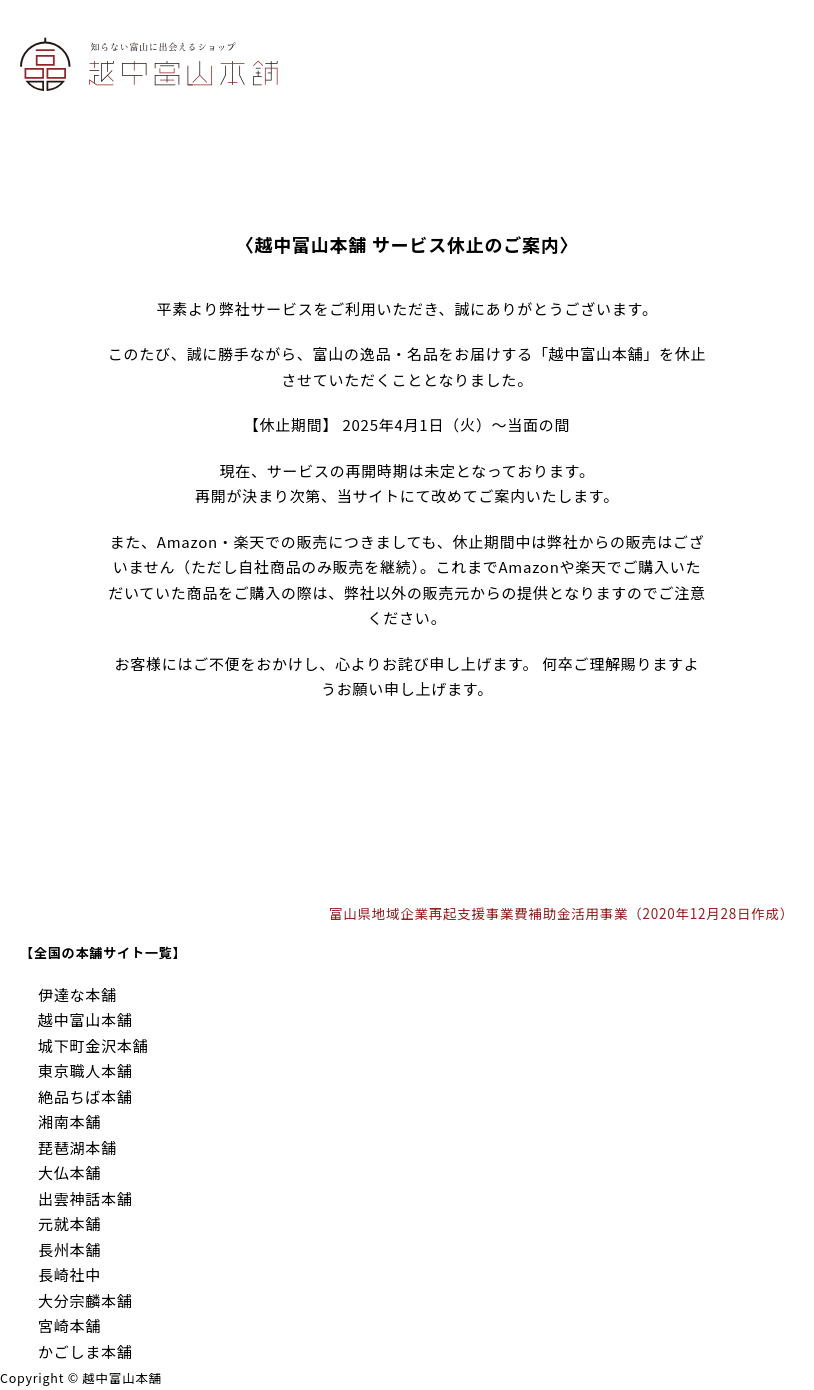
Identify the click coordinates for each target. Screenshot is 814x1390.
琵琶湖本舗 (77, 1147)
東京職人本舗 (85, 1070)
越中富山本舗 (85, 1019)
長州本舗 (69, 1249)
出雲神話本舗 (85, 1198)
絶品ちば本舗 (85, 1096)
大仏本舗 (69, 1172)
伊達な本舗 (77, 994)
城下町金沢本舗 (93, 1045)
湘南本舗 (69, 1121)
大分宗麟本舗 (85, 1300)
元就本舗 (69, 1223)
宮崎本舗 (69, 1325)
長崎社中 (69, 1274)
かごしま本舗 (85, 1351)
